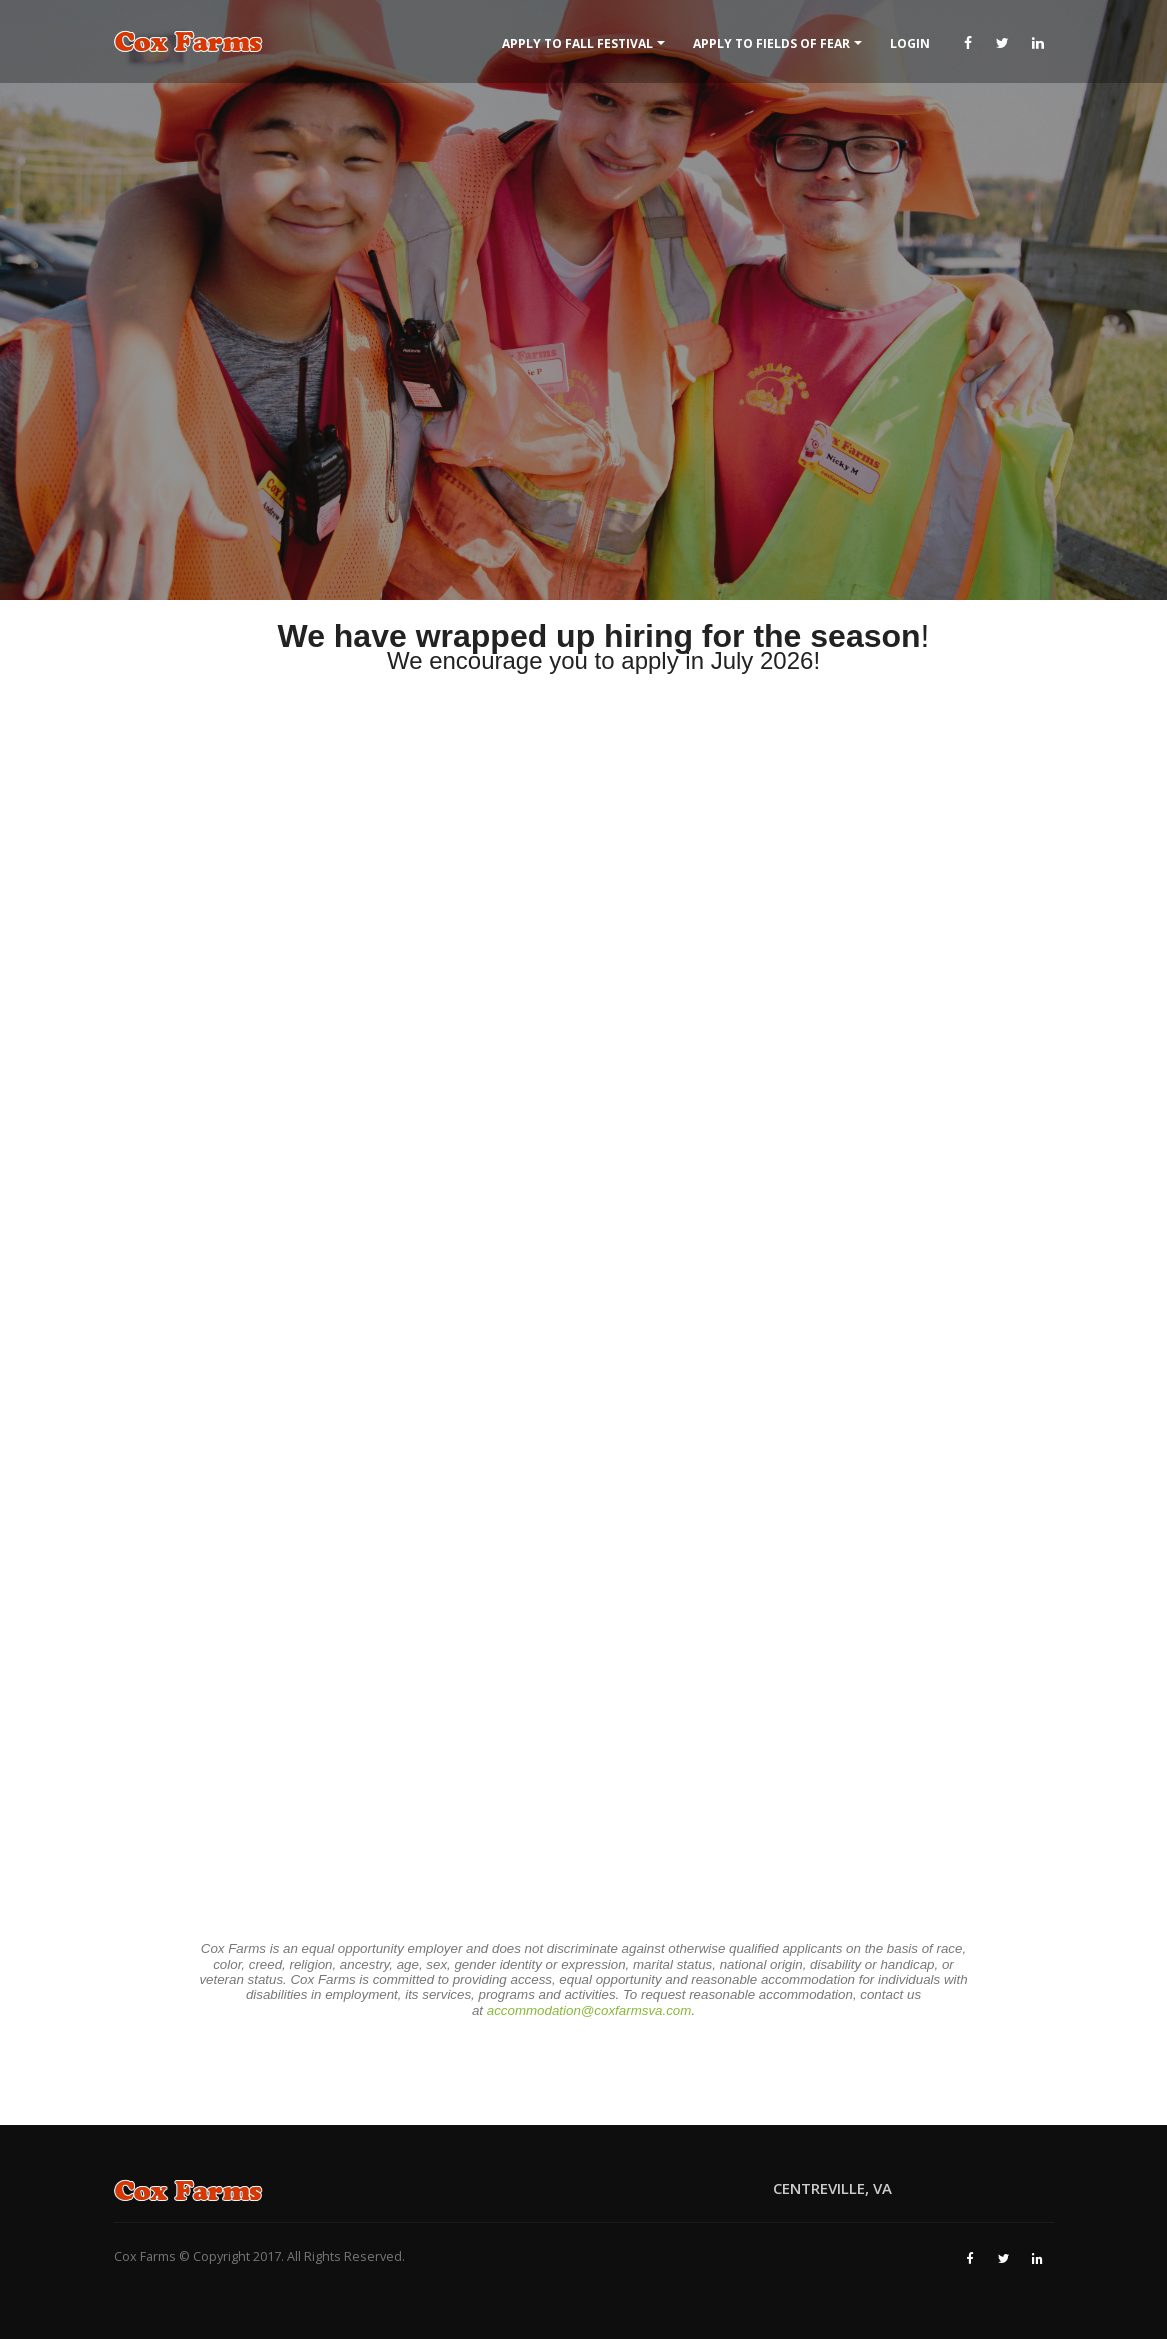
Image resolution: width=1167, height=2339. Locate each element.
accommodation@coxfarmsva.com (589, 2010)
